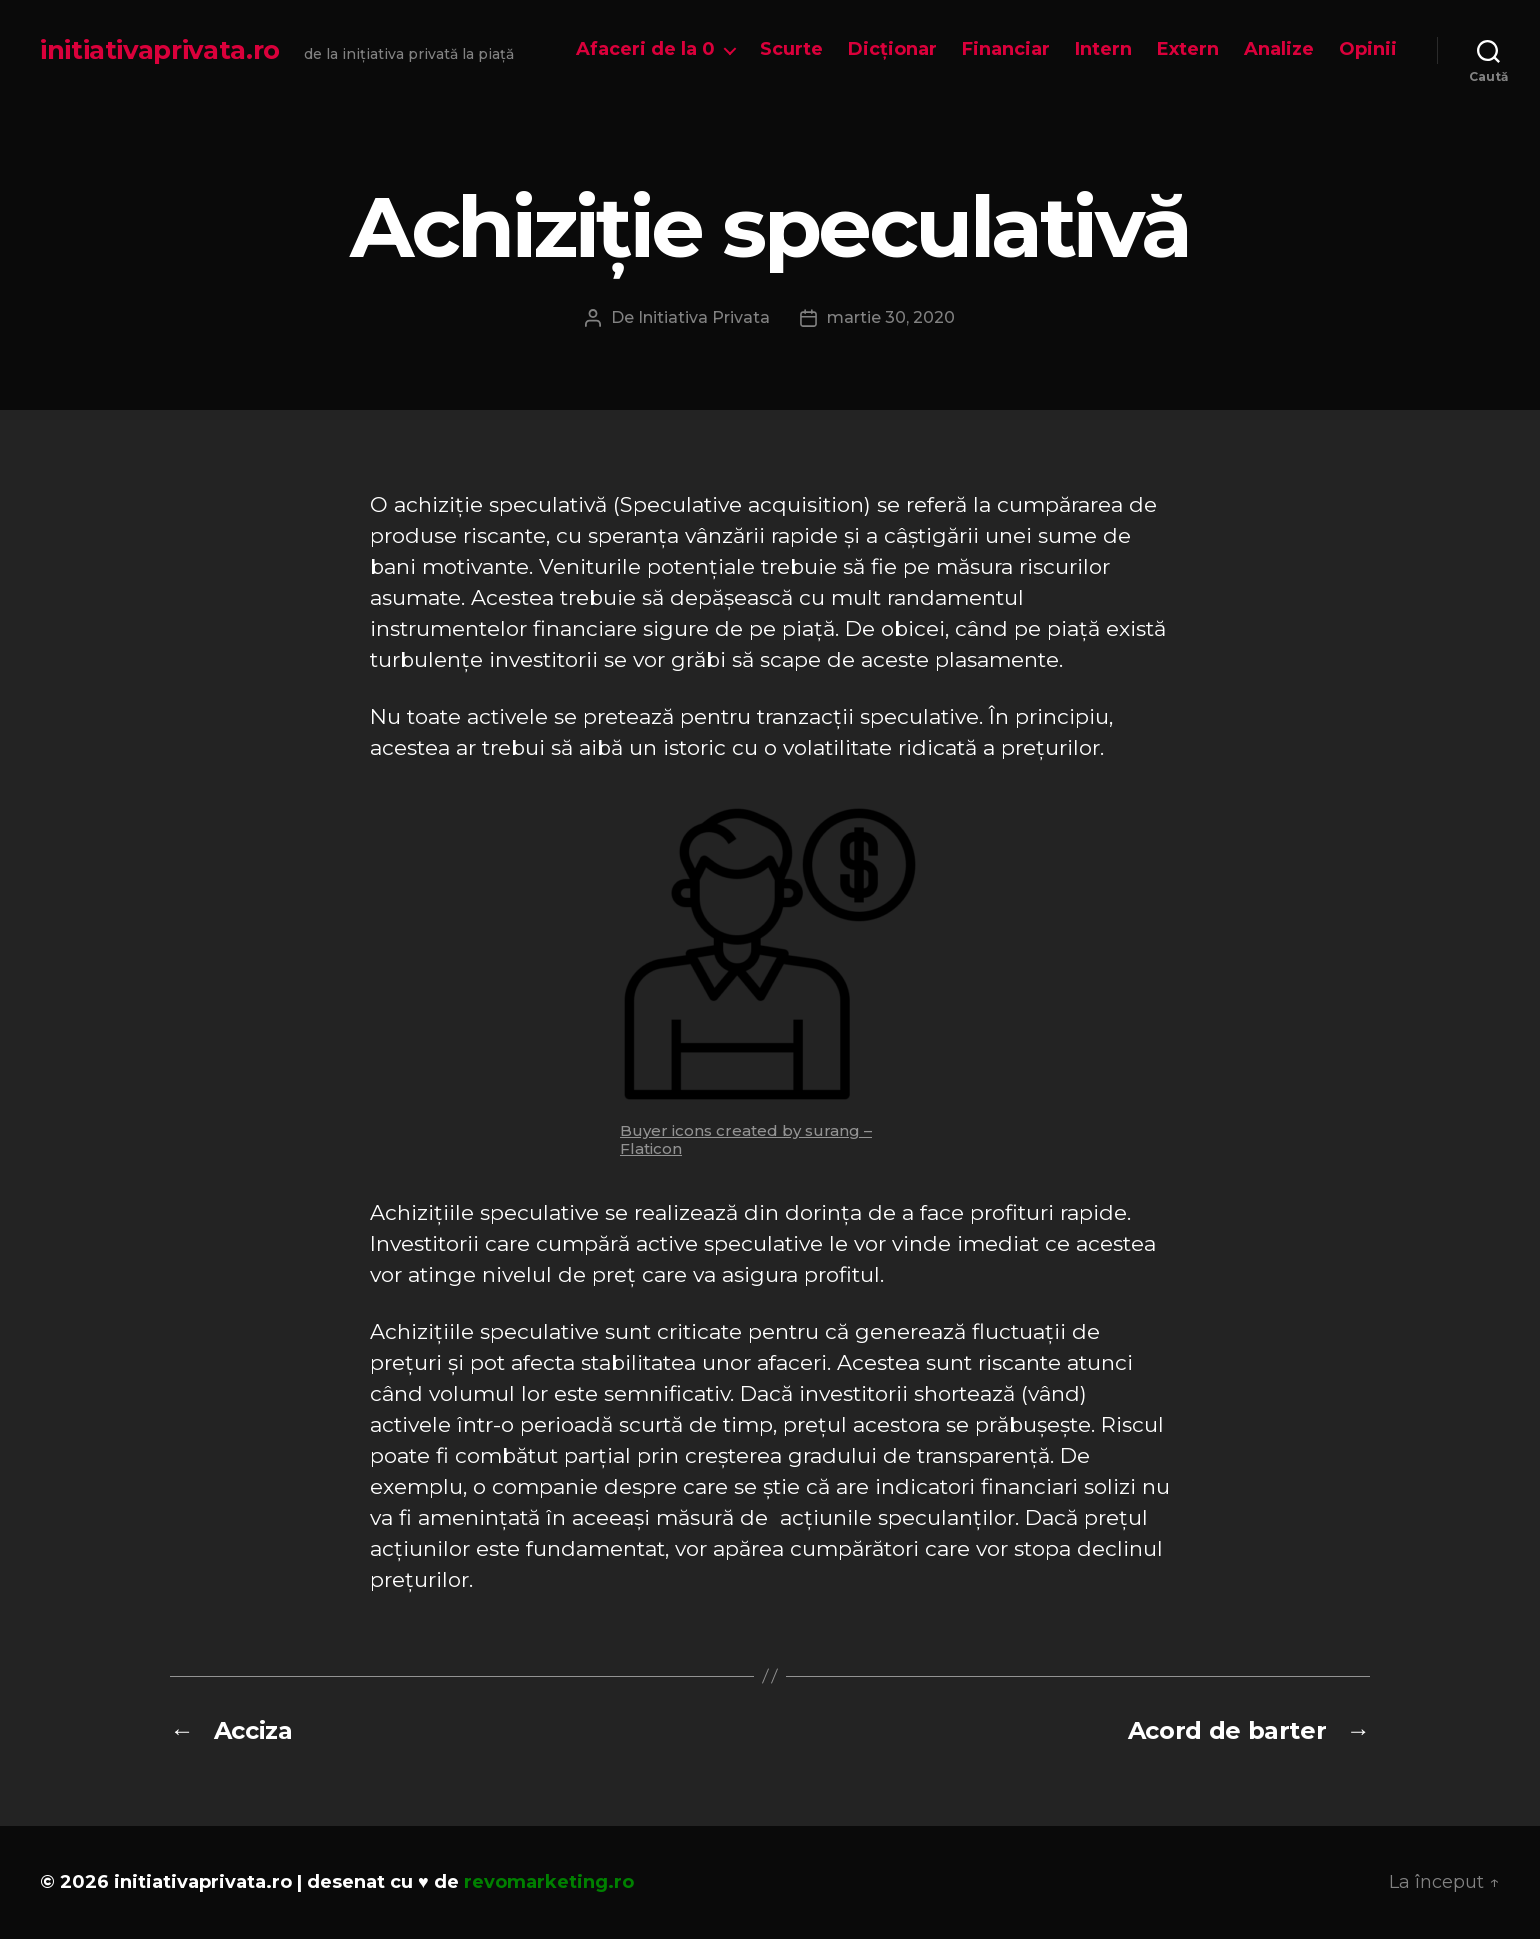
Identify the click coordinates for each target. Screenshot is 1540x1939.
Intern (1103, 49)
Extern (1188, 49)
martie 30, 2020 (891, 317)
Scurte (791, 49)
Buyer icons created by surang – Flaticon (746, 1139)
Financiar (1006, 49)
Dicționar (892, 49)
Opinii (1368, 49)
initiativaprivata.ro (160, 50)
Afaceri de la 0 (645, 49)
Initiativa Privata (704, 317)
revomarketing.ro (549, 1882)
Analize (1279, 49)
